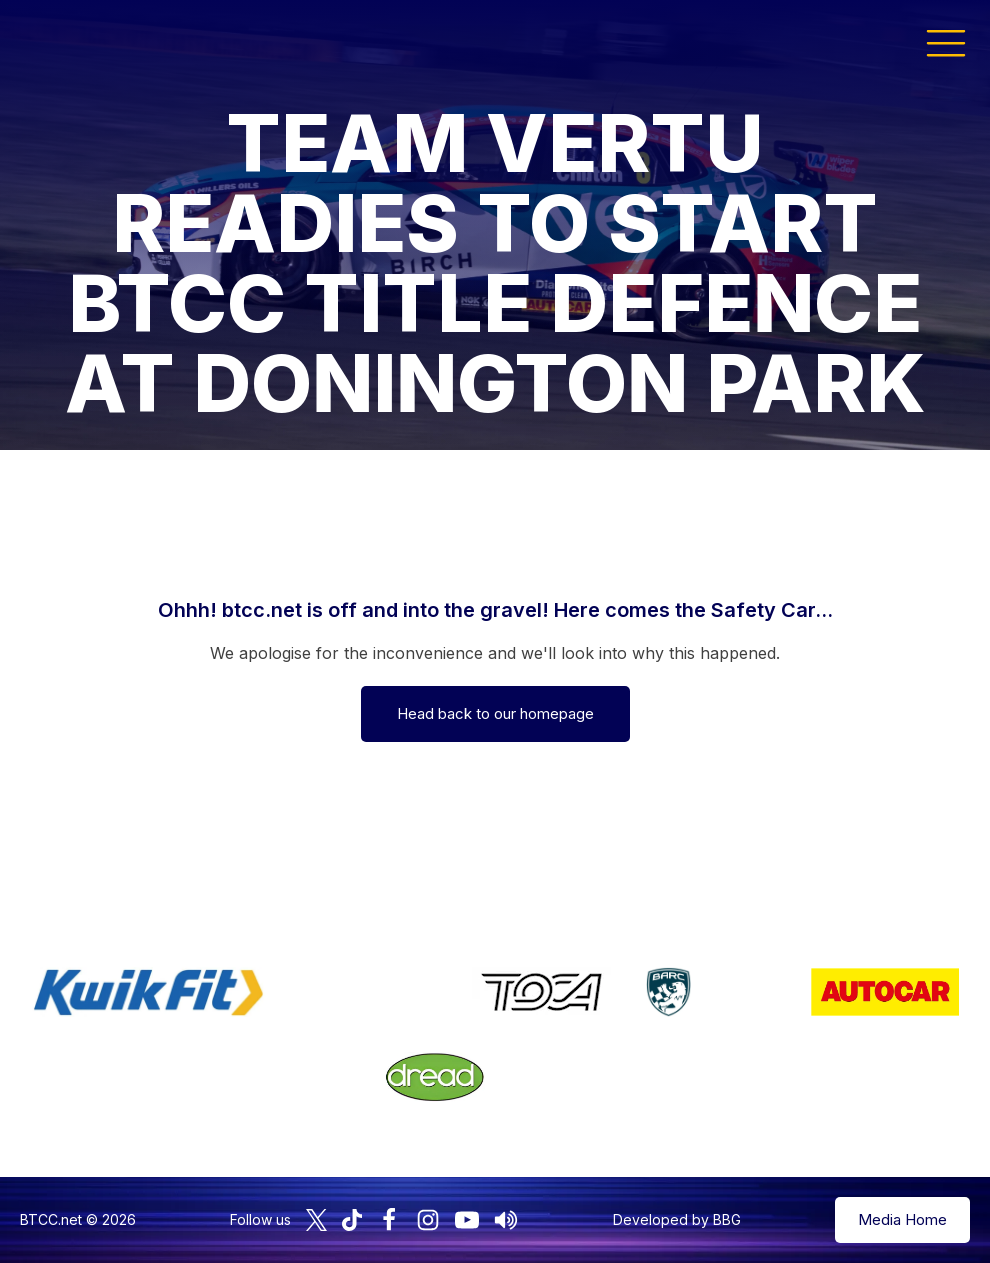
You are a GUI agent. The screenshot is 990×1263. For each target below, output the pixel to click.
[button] (946, 42)
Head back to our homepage (495, 713)
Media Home (902, 1219)
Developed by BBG (677, 1219)
